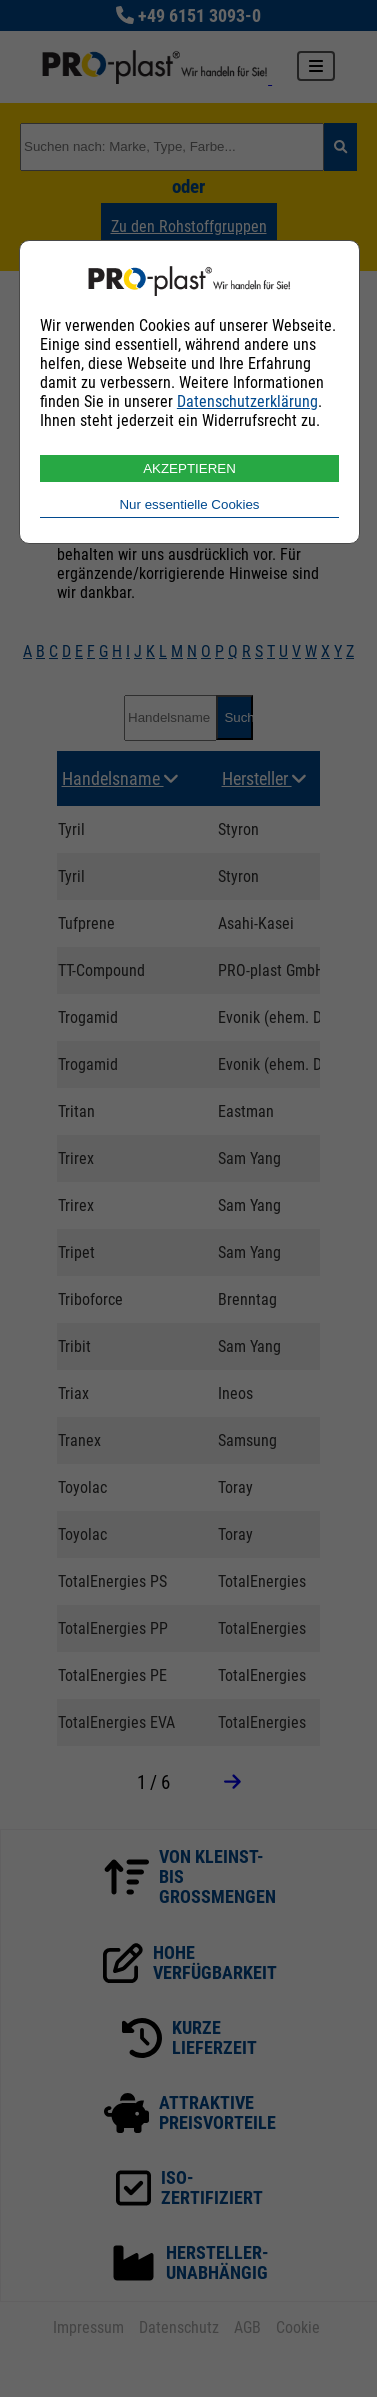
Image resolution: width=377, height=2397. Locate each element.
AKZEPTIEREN (189, 468)
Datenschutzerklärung (247, 401)
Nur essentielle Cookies (189, 504)
